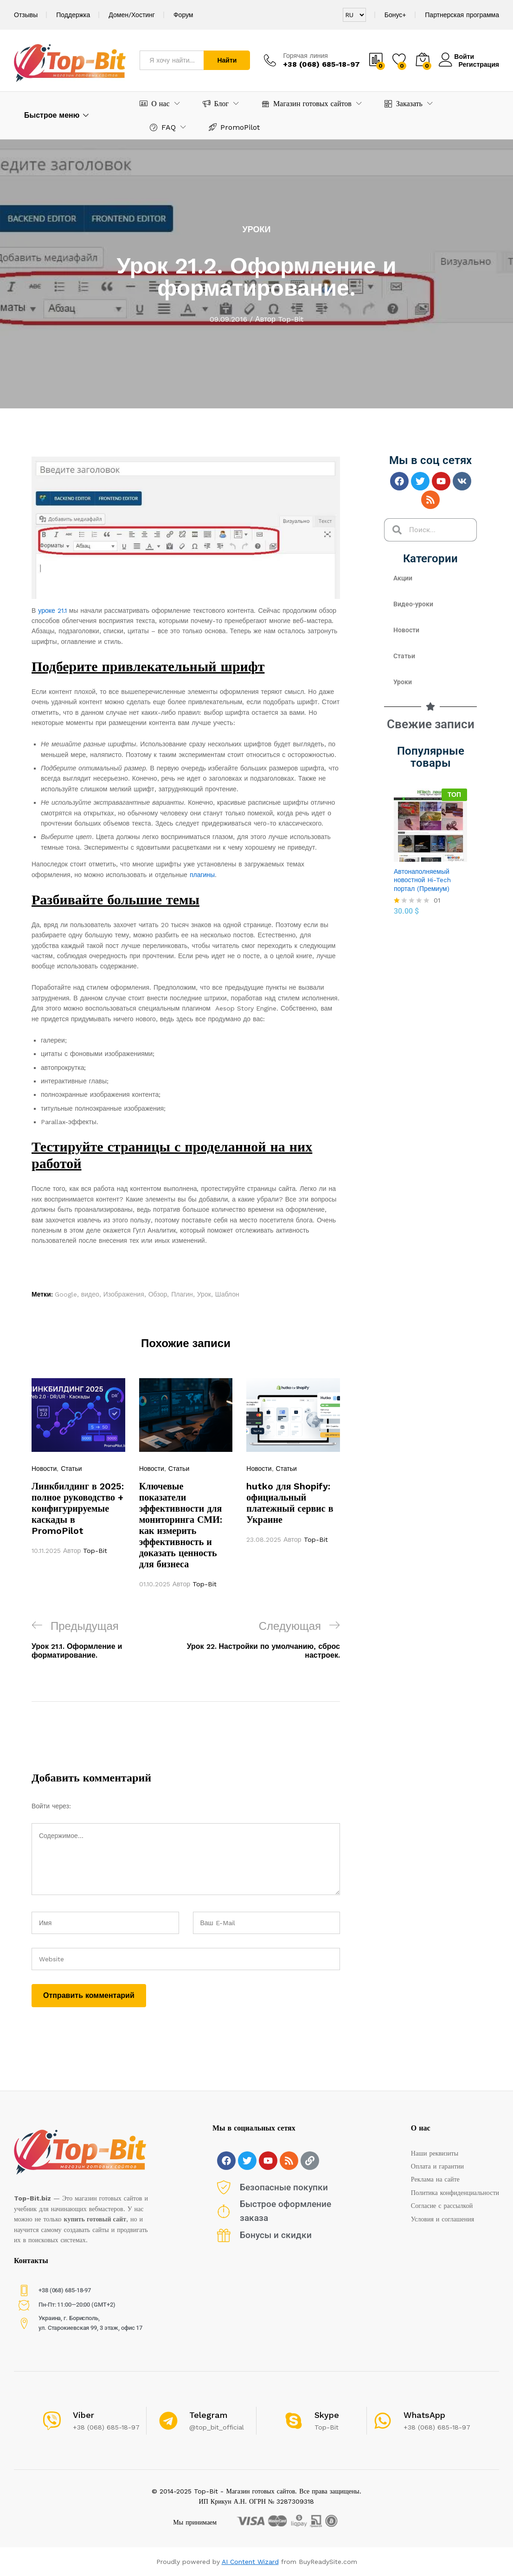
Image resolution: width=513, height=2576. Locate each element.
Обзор (157, 1294)
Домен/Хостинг (132, 15)
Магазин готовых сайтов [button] (307, 104)
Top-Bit (290, 319)
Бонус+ (396, 15)
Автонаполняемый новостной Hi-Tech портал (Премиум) (422, 880)
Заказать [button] (404, 104)
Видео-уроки (413, 604)
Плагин (182, 1294)
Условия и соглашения (442, 2219)
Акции (402, 578)
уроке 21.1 (52, 610)
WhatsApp (424, 2415)
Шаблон (227, 1294)
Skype (326, 2415)
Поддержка (73, 15)
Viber (83, 2415)
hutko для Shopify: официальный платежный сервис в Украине (289, 1503)
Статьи (71, 1468)
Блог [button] (216, 104)
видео (90, 1294)
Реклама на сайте (435, 2179)
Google (66, 1294)
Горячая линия (305, 55)
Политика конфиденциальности (455, 2192)
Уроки (257, 229)
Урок (204, 1294)
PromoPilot (234, 127)
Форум (183, 15)
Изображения (123, 1294)
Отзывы (26, 15)
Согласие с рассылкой (442, 2205)
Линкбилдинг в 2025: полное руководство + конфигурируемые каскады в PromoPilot (78, 1508)
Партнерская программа (462, 15)
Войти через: (51, 1806)
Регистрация (478, 64)
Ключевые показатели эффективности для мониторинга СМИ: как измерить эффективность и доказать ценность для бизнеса (180, 1525)
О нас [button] (154, 104)
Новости (44, 1468)
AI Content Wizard (250, 2561)
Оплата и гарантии (437, 2166)
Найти (227, 60)
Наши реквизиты (434, 2153)
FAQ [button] (163, 127)
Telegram (208, 2415)
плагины (202, 874)
